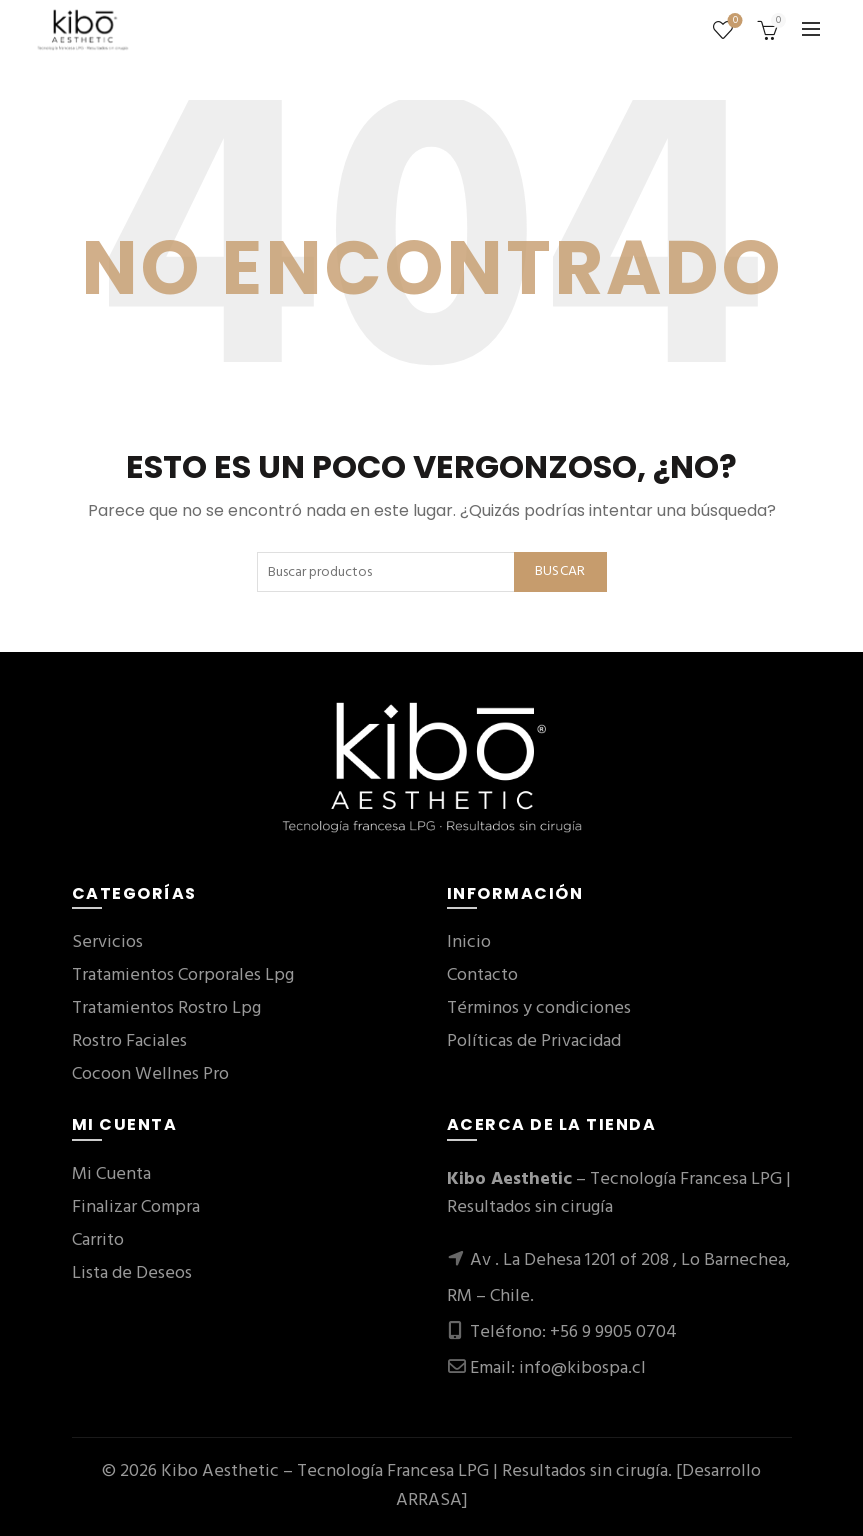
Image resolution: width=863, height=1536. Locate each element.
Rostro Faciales (129, 1041)
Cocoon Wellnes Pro (150, 1074)
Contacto (482, 975)
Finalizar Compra (136, 1207)
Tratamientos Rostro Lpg (166, 1008)
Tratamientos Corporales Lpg (183, 975)
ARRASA (429, 1500)
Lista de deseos (733, 21)
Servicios (107, 942)
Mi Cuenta (111, 1174)
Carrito (98, 1240)
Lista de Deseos (132, 1273)
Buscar (560, 571)
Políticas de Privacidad (534, 1041)
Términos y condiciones (539, 1008)
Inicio (469, 942)
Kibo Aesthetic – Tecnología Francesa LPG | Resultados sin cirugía (414, 1471)
